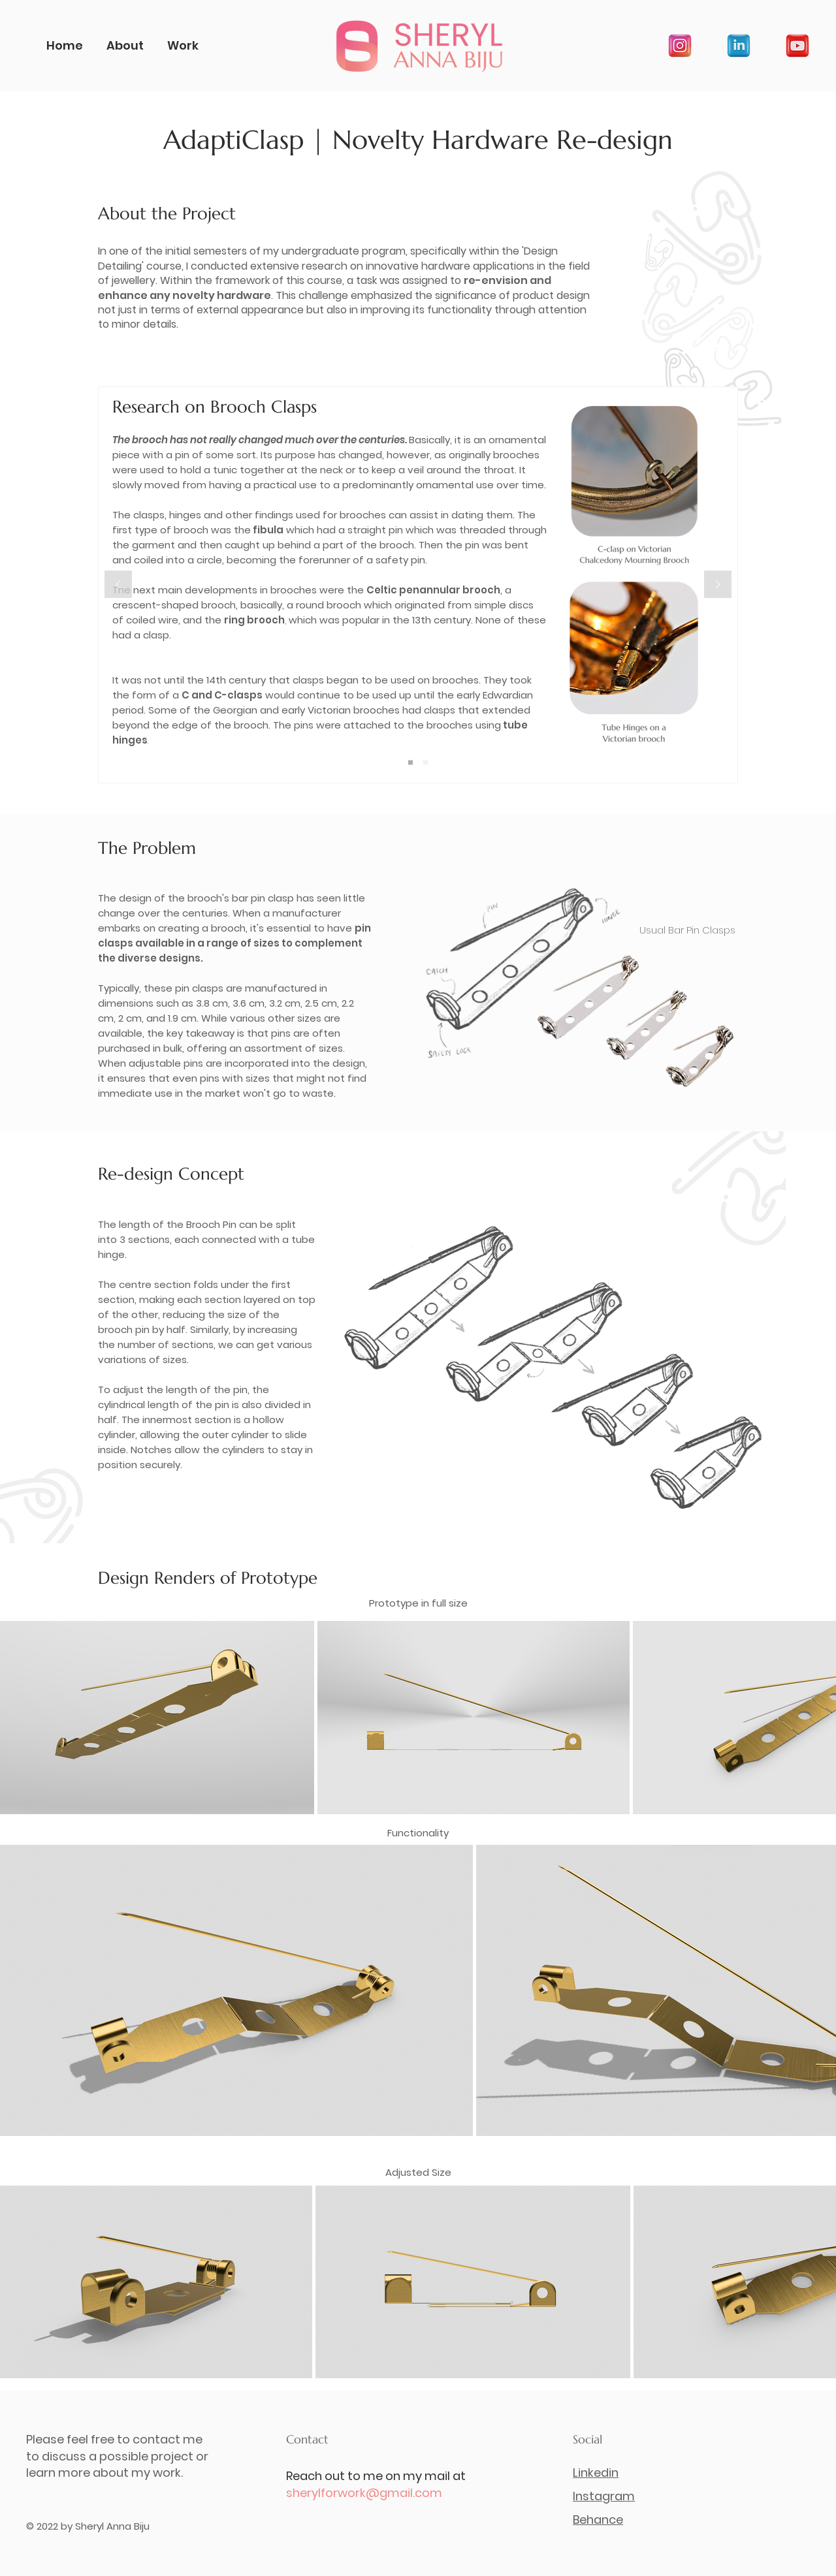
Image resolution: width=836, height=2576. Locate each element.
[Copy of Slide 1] (425, 763)
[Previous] (118, 585)
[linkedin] (739, 46)
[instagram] (680, 46)
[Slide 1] (410, 763)
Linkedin (596, 2472)
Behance (598, 2519)
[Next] (718, 585)
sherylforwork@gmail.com (364, 2493)
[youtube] (797, 46)
